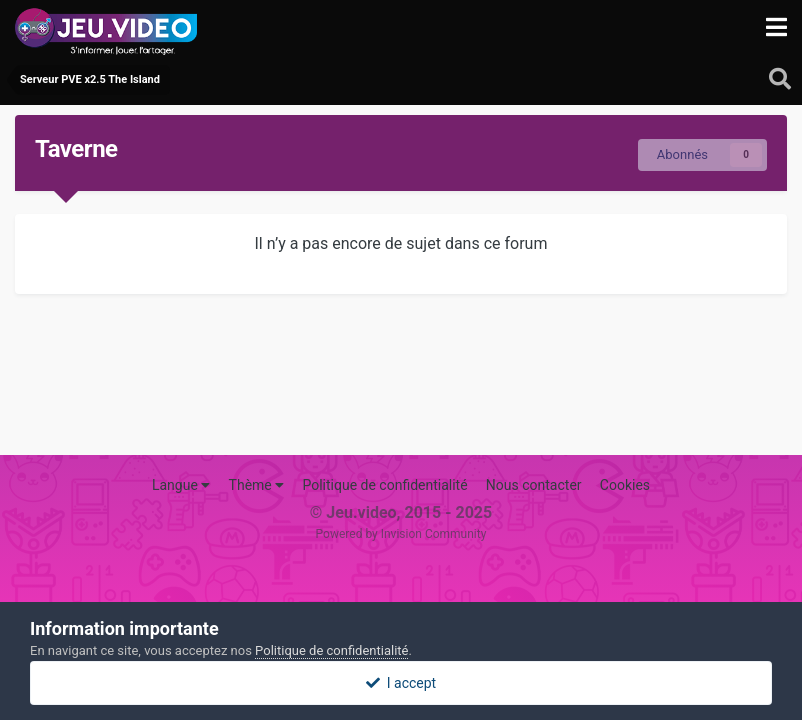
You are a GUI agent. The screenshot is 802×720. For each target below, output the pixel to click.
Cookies (625, 485)
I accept (401, 683)
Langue (181, 485)
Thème (257, 485)
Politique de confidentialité (384, 485)
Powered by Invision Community (401, 534)
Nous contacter (534, 485)
